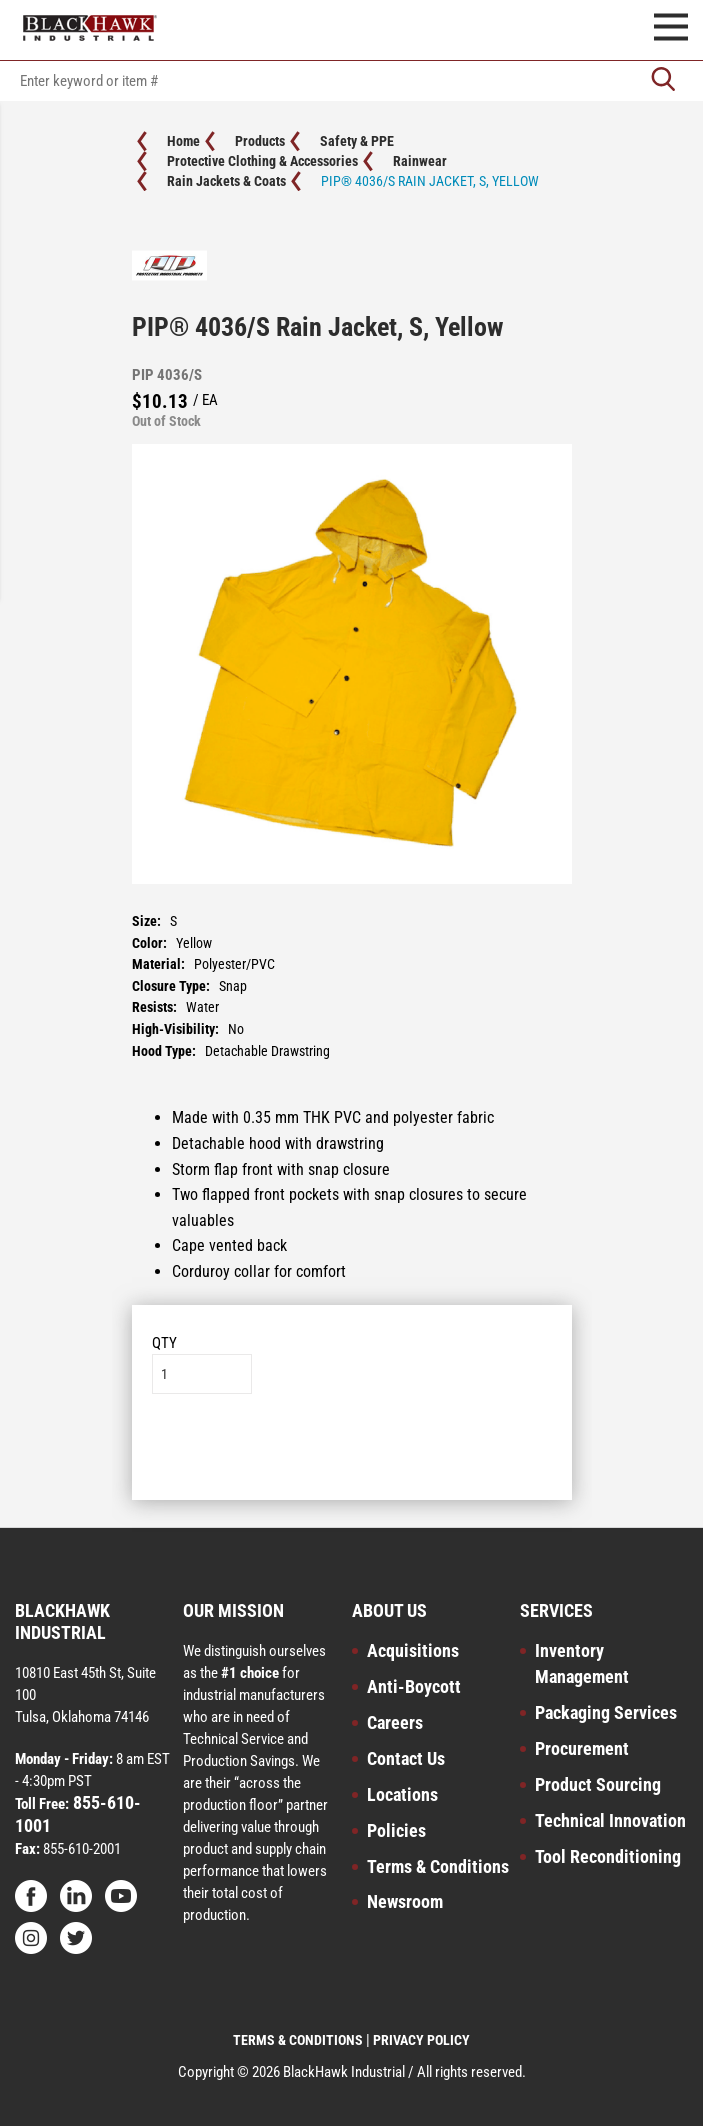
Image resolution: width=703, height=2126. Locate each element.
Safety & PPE (357, 141)
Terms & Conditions (438, 1866)
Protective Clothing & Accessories (262, 161)
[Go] (663, 81)
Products (260, 141)
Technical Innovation (610, 1820)
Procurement (582, 1748)
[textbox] (351, 81)
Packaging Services (606, 1712)
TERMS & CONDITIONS (298, 2040)
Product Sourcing (598, 1784)
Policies (396, 1830)
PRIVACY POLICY (421, 2040)
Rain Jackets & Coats (226, 181)
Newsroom (405, 1901)
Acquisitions (413, 1650)
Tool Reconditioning (608, 1856)
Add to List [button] (351, 1454)
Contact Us (406, 1758)
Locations (402, 1794)
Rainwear (420, 161)
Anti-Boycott (414, 1686)
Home (183, 141)
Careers (395, 1722)
